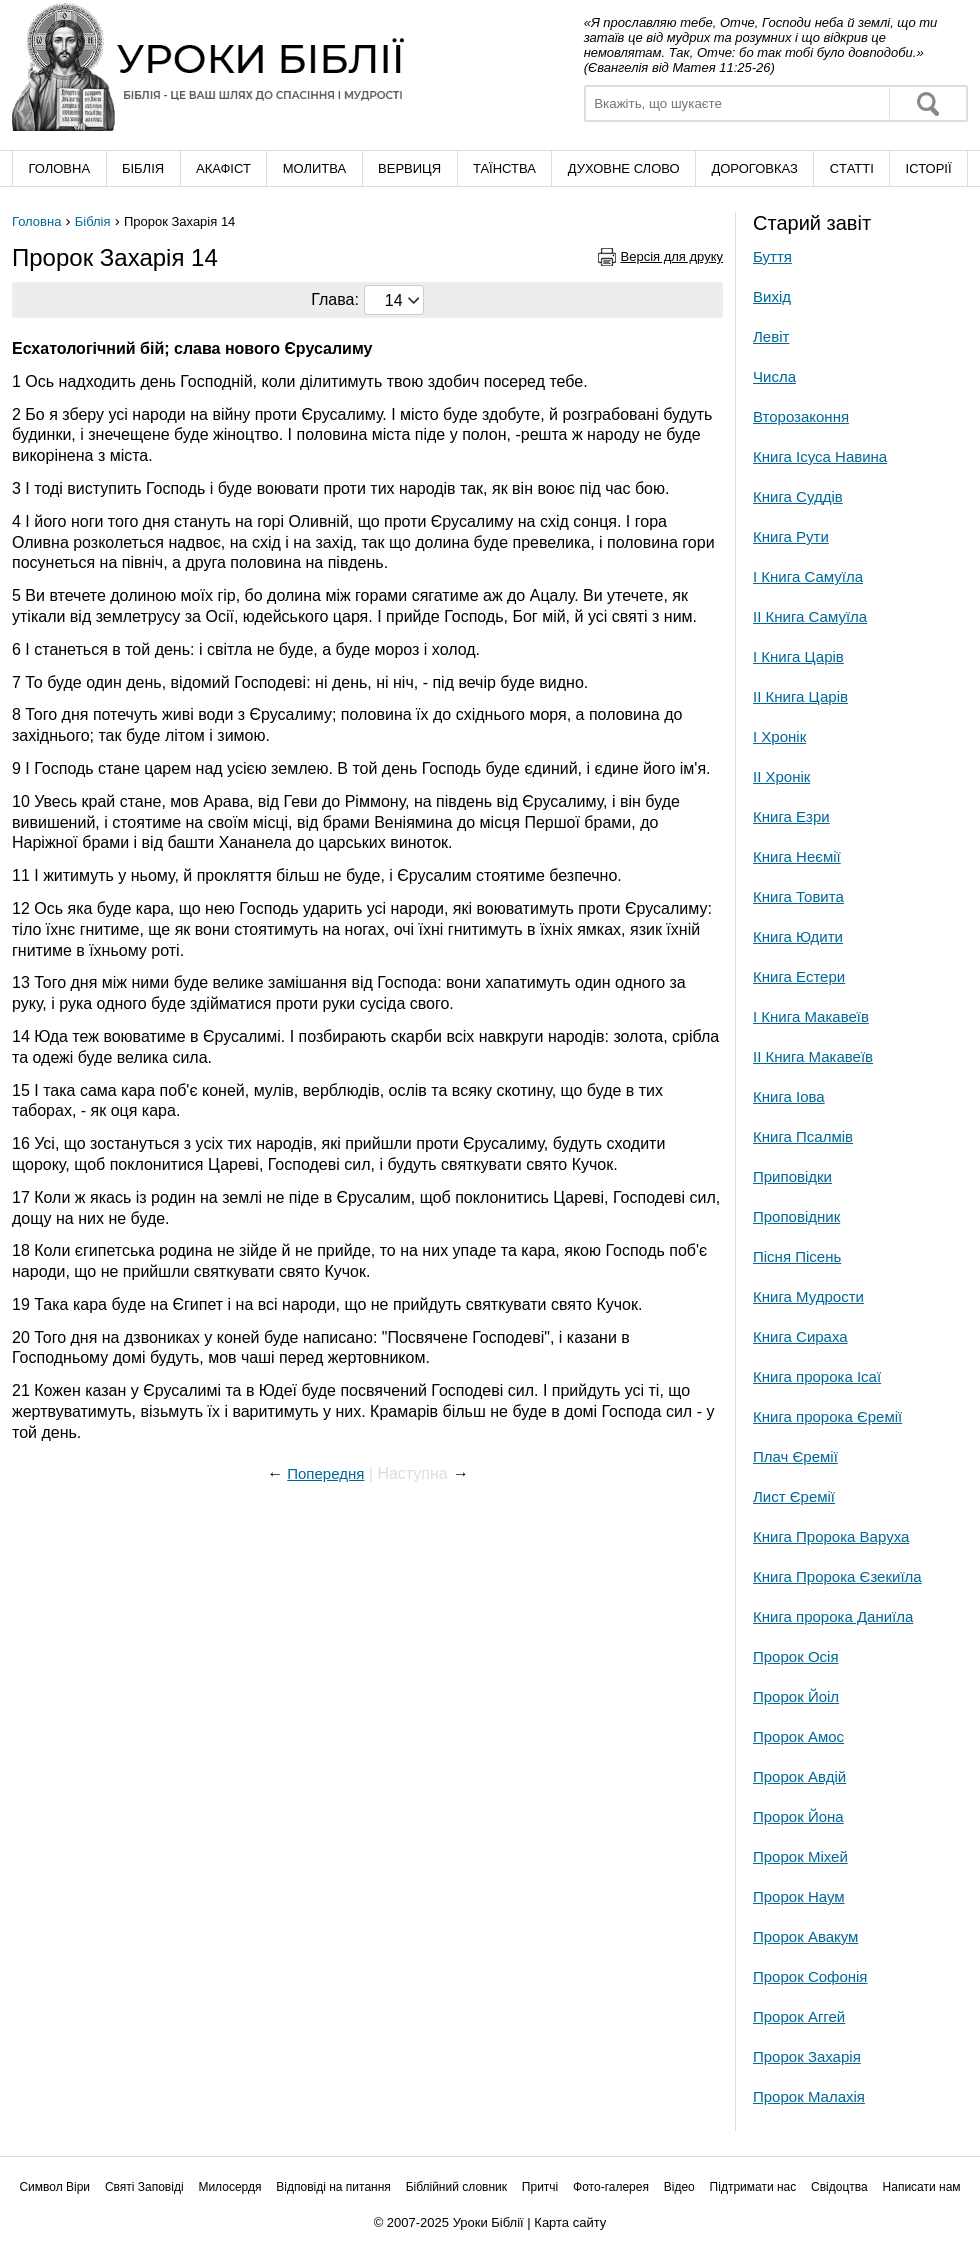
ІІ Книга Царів (800, 696)
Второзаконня (801, 416)
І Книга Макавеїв (811, 1016)
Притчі (540, 2187)
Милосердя (229, 2187)
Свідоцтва (839, 2187)
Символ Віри (54, 2187)
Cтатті (852, 168)
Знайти (928, 103)
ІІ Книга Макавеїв (813, 1056)
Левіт (771, 336)
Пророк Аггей (799, 2016)
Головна (59, 168)
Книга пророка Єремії (827, 1416)
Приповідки (792, 1176)
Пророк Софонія (810, 1976)
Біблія (143, 168)
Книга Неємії (797, 856)
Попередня (325, 1473)
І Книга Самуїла (808, 576)
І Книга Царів (798, 656)
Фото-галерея (611, 2187)
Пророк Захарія (807, 2056)
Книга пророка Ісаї (817, 1376)
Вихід (772, 296)
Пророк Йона (798, 1816)
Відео (679, 2187)
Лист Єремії (794, 1496)
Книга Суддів (798, 496)
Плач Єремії (795, 1456)
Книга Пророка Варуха (831, 1536)
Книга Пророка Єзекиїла (837, 1576)
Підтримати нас (753, 2187)
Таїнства (504, 168)
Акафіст (223, 168)
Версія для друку (672, 256)
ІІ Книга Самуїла (810, 616)
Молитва (315, 168)
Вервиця (409, 168)
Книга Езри (791, 816)
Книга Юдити (798, 936)
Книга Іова (789, 1096)
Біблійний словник (456, 2187)
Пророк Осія (796, 1656)
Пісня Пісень (797, 1256)
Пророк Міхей (800, 1856)
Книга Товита (798, 896)
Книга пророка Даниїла (833, 1616)
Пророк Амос (798, 1736)
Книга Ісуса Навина (820, 456)
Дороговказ (754, 168)
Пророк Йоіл (796, 1696)
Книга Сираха (800, 1336)
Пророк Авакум (805, 1936)
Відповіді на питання (333, 2187)
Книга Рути (791, 536)
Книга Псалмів (803, 1136)
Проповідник (796, 1216)
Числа (774, 376)
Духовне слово (624, 168)
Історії (929, 168)
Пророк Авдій (799, 1776)
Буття (772, 256)
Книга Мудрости (808, 1296)
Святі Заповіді (144, 2187)
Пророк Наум (799, 1896)
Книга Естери (799, 976)
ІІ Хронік (781, 776)
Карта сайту (570, 2222)
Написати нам (922, 2187)
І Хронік (779, 736)
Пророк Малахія (809, 2096)
